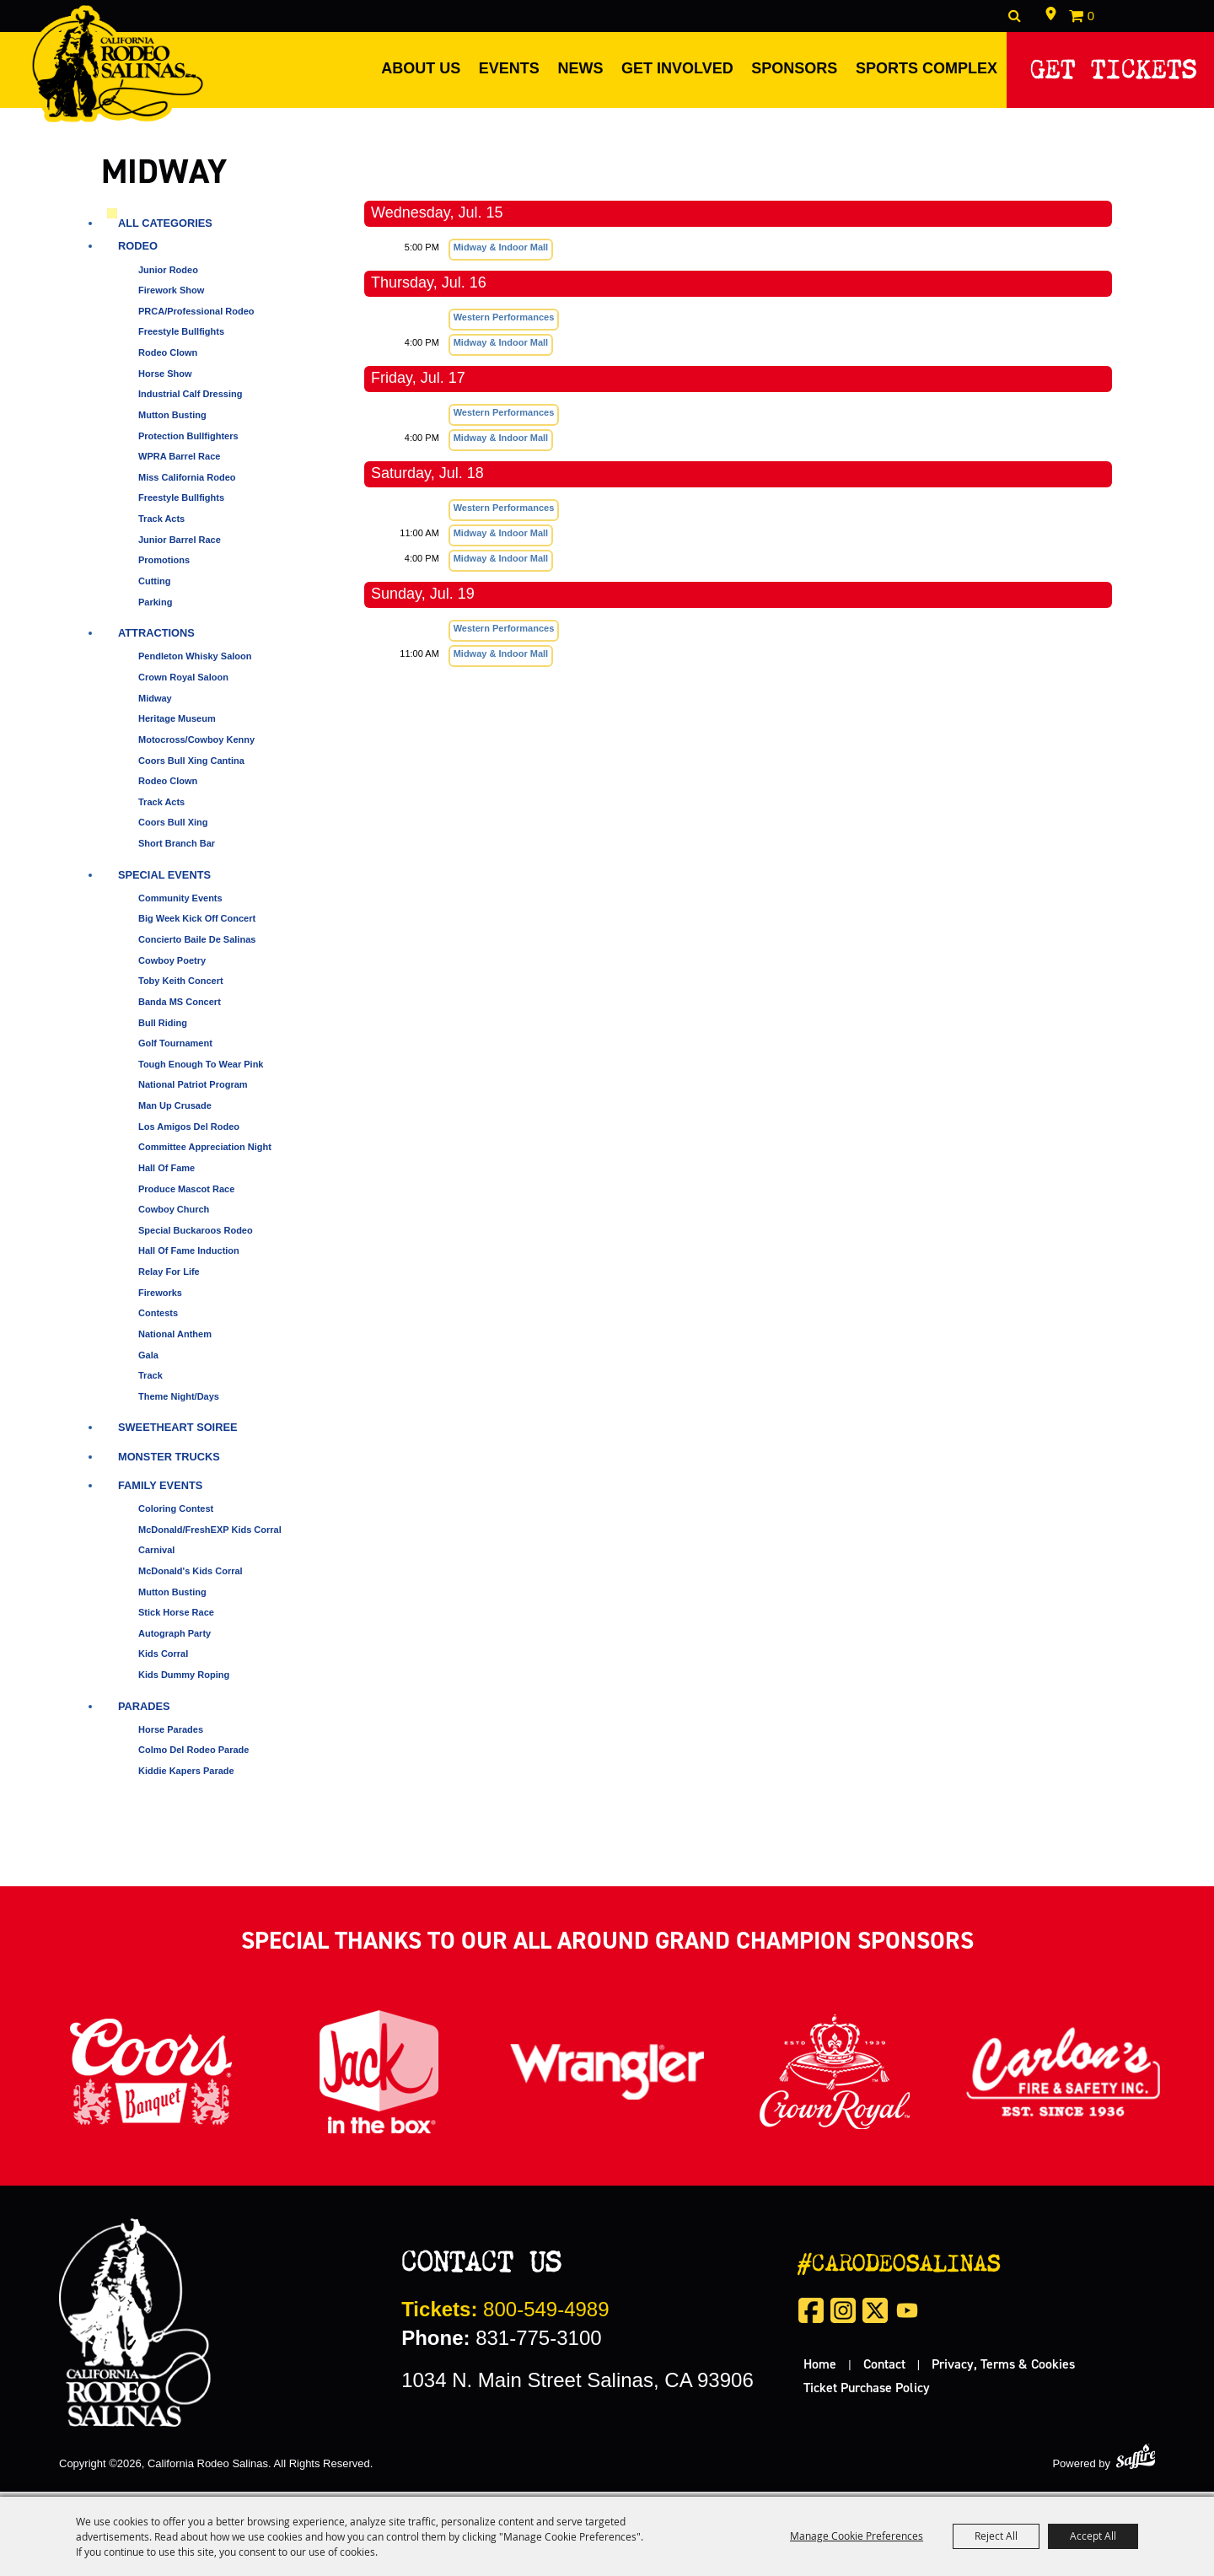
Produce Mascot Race (186, 1194)
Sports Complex (921, 68)
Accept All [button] (1093, 2535)
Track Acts (161, 524)
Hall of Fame (166, 1174)
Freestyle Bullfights (181, 337)
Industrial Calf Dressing (190, 400)
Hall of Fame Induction (188, 1256)
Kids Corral (163, 1659)
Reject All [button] (996, 2535)
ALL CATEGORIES (165, 229)
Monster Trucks (169, 1461)
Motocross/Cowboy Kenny (196, 744)
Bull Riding (162, 1028)
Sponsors (790, 68)
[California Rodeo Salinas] (124, 65)
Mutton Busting (172, 421)
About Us (416, 68)
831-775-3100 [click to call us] (501, 2342)
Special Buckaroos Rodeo (195, 1235)
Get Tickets (1112, 65)
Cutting (154, 587)
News (576, 68)
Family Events (160, 1490)
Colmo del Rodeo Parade (193, 1755)
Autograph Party (174, 1638)
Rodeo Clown (167, 358)
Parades (144, 1711)
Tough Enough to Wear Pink (201, 1069)
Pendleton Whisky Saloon (194, 662)
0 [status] (1091, 15)
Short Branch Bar (176, 849)
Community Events (180, 903)
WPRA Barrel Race (179, 462)
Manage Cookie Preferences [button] (856, 2535)
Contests (158, 1319)
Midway (155, 703)
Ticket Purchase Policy (866, 2392)
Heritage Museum (177, 724)
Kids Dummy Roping (183, 1680)
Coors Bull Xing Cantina (191, 766)
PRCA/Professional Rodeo (196, 316)
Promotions (164, 566)
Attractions (156, 638)
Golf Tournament (175, 1049)
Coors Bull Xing (173, 828)
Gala (148, 1360)
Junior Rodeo (168, 275)
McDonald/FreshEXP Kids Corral (210, 1535)
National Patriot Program (193, 1090)
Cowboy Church (173, 1215)
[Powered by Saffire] (1135, 2462)
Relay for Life (169, 1277)
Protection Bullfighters (188, 441)
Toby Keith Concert (180, 986)
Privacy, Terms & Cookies (1003, 2368)
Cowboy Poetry (172, 965)
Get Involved (673, 68)
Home (819, 2368)
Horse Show (165, 379)
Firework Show (171, 296)
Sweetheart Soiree (178, 1433)
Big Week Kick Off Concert (196, 924)
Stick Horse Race (176, 1618)
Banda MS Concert (179, 1008)
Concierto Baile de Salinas (196, 945)
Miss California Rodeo (187, 482)
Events (504, 68)
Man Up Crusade (175, 1111)
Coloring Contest (175, 1514)
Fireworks (160, 1298)
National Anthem (175, 1340)
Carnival (156, 1556)
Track (150, 1381)
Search (1014, 16)
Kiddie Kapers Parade (186, 1777)
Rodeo (138, 251)
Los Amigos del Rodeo (188, 1132)
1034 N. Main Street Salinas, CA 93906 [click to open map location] (577, 2385)
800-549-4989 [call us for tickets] (505, 2314)
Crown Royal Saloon (183, 683)
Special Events (164, 880)
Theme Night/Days (178, 1401)
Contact (884, 2368)
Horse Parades (170, 1734)
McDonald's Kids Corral (190, 1576)
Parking (155, 607)
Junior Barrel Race (179, 545)
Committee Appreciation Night (204, 1153)
